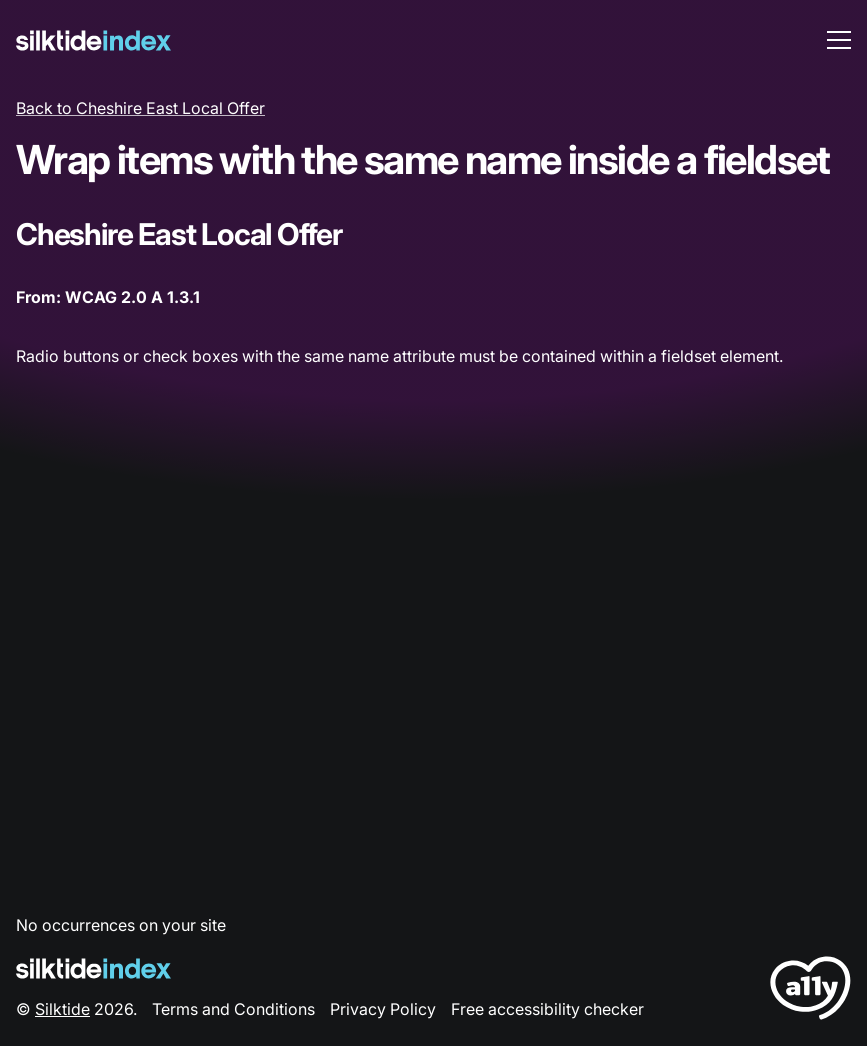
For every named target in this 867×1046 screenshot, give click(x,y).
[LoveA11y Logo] (810, 991)
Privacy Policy (383, 1009)
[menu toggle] (839, 40)
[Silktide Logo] (93, 968)
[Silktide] (93, 40)
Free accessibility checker (547, 1009)
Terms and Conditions (233, 1009)
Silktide (62, 1009)
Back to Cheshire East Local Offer (140, 108)
